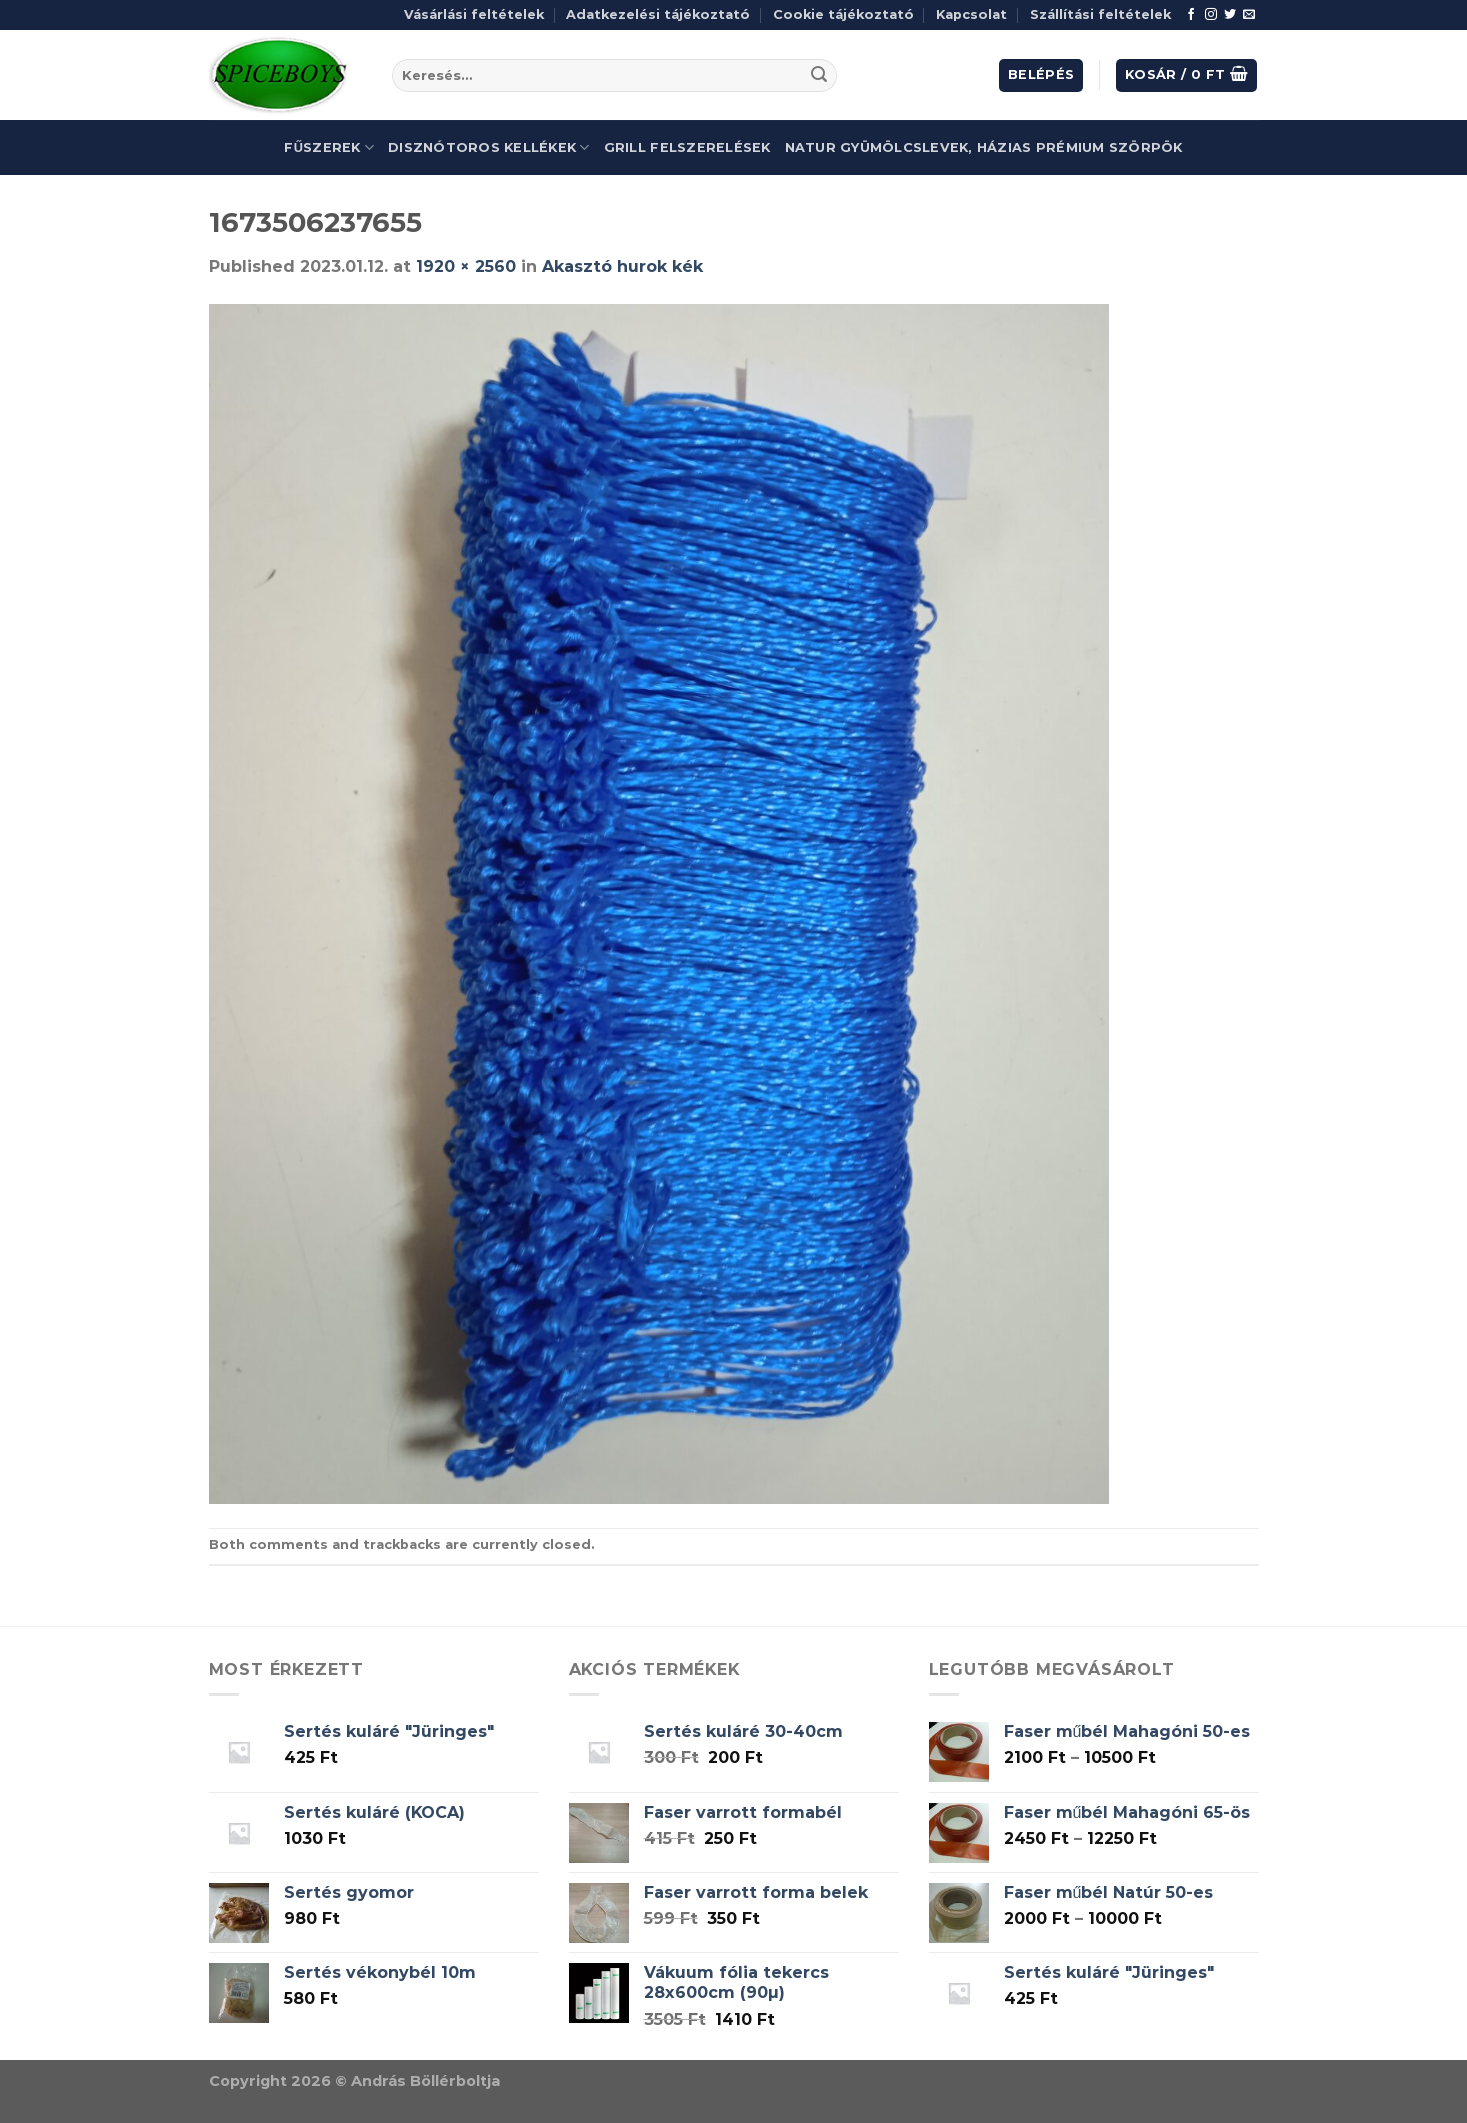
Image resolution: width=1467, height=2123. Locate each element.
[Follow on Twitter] (1230, 15)
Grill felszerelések (687, 147)
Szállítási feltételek (1100, 14)
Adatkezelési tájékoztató (658, 14)
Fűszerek (329, 147)
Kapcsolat (971, 14)
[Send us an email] (1249, 15)
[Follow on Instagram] (1211, 15)
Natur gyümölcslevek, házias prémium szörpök (984, 147)
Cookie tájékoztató (843, 14)
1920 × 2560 (466, 266)
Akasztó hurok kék (622, 266)
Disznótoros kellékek (489, 147)
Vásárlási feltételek (474, 14)
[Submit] (819, 76)
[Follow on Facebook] (1191, 15)
